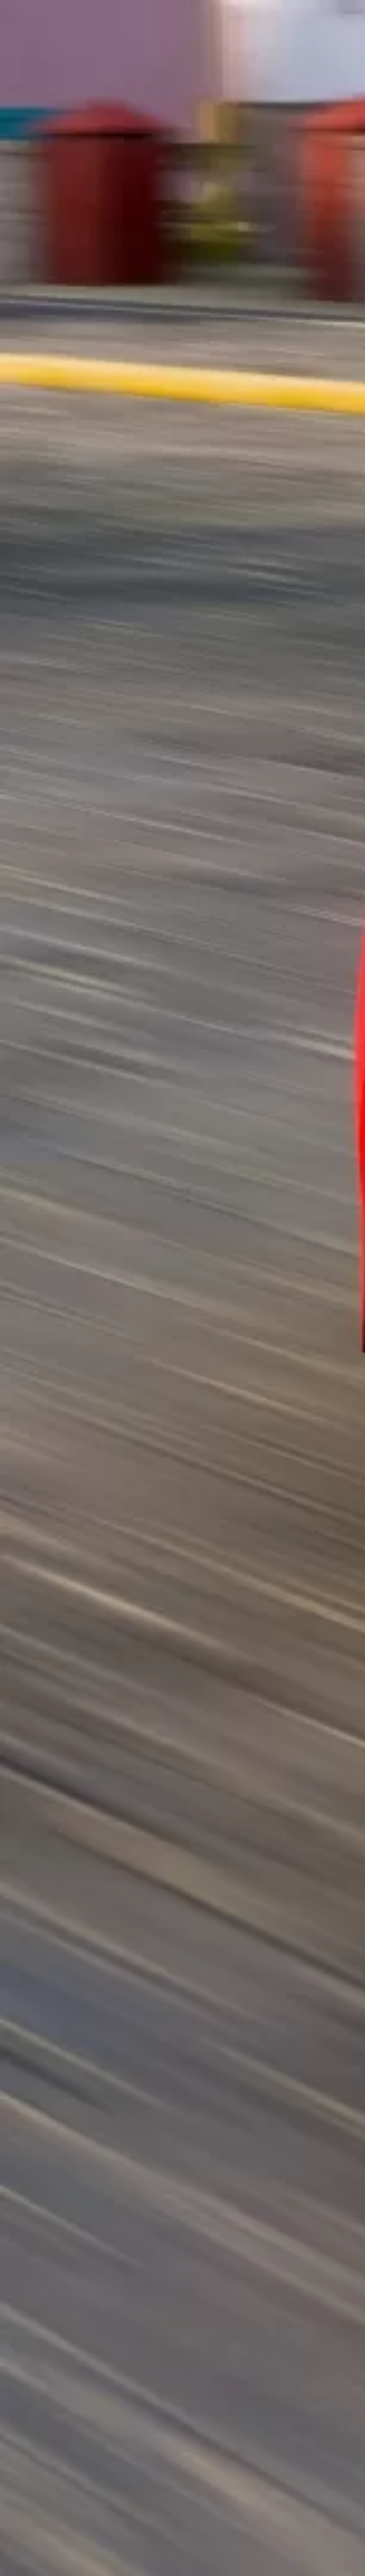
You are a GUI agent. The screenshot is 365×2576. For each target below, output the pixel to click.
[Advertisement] (182, 146)
